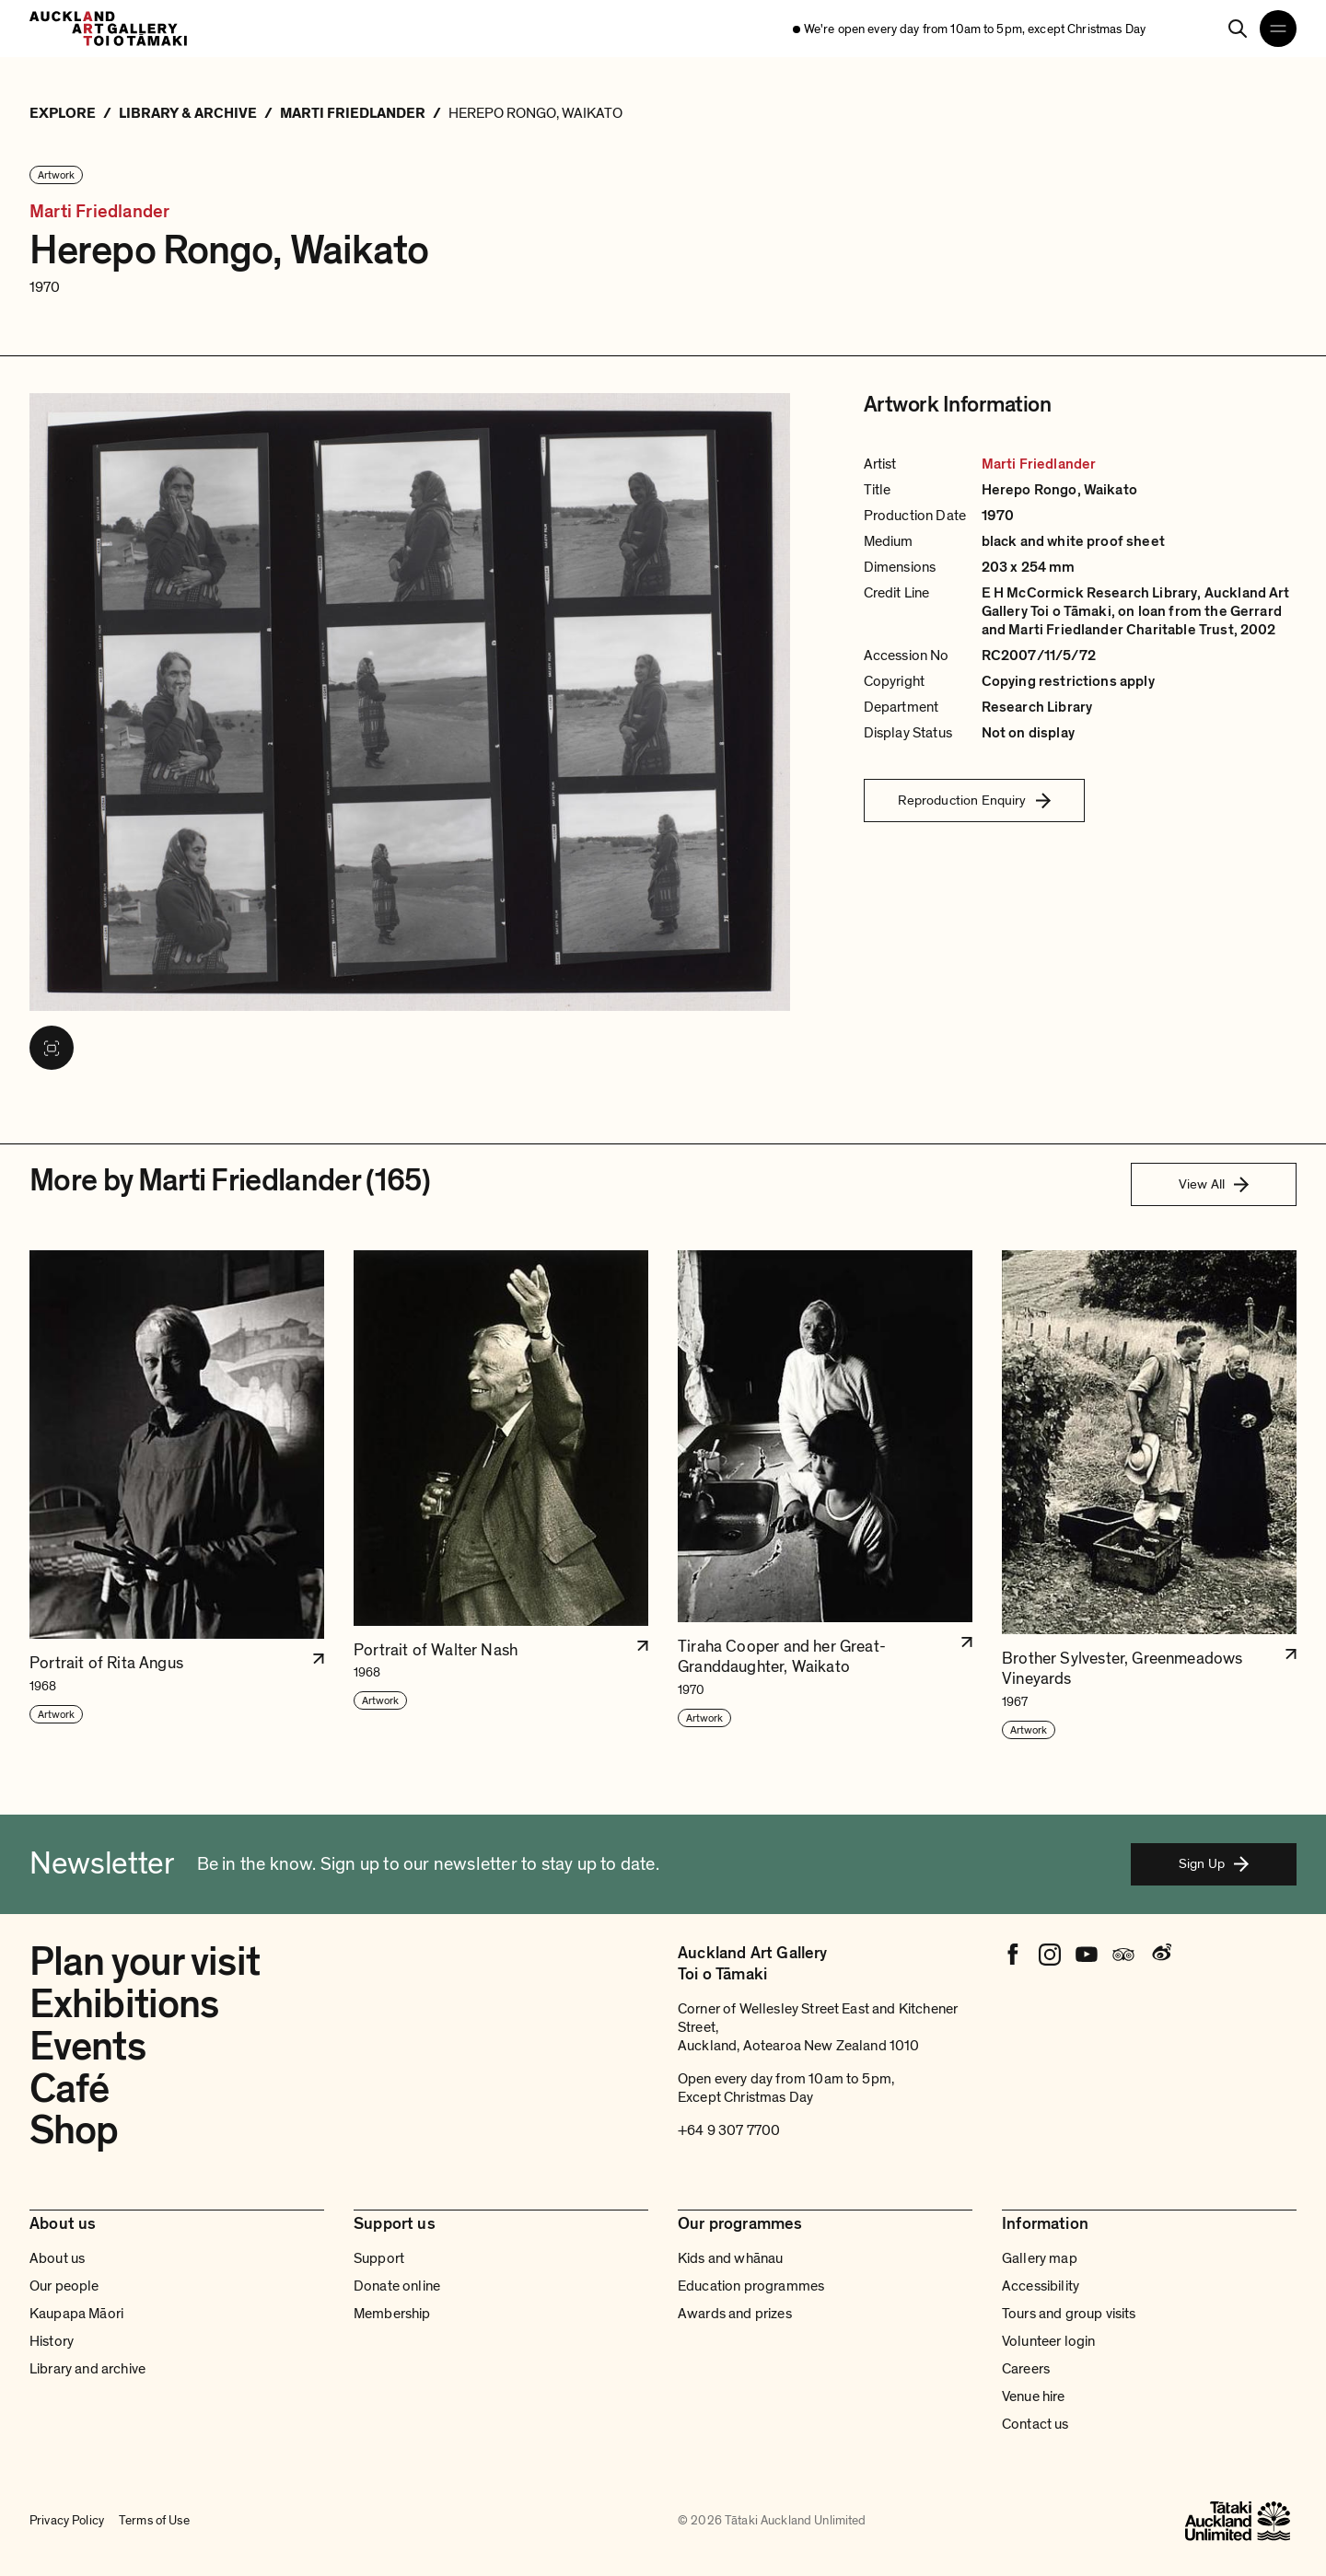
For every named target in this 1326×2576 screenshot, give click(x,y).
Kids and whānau (730, 2258)
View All (1214, 1184)
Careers (1026, 2369)
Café (69, 2089)
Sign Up (1214, 1863)
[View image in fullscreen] (51, 1048)
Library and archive (87, 2369)
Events (87, 2046)
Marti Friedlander (99, 212)
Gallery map (1039, 2258)
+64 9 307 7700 (729, 2130)
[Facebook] (1013, 1955)
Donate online (397, 2286)
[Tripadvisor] (1123, 1955)
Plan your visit (144, 1962)
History (51, 2341)
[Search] (1237, 28)
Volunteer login (1048, 2341)
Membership (392, 2313)
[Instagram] (1050, 1955)
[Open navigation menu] (1278, 28)
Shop (73, 2130)
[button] (176, 1495)
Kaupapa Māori (76, 2313)
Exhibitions (123, 2004)
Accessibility (1040, 2286)
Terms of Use (154, 2520)
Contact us (1035, 2424)
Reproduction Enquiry (974, 800)
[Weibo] (1160, 1955)
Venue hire (1033, 2396)
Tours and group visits (1069, 2313)
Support (379, 2258)
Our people (64, 2286)
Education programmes (751, 2286)
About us (57, 2258)
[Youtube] (1087, 1955)
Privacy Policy (66, 2520)
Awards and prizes (735, 2313)
